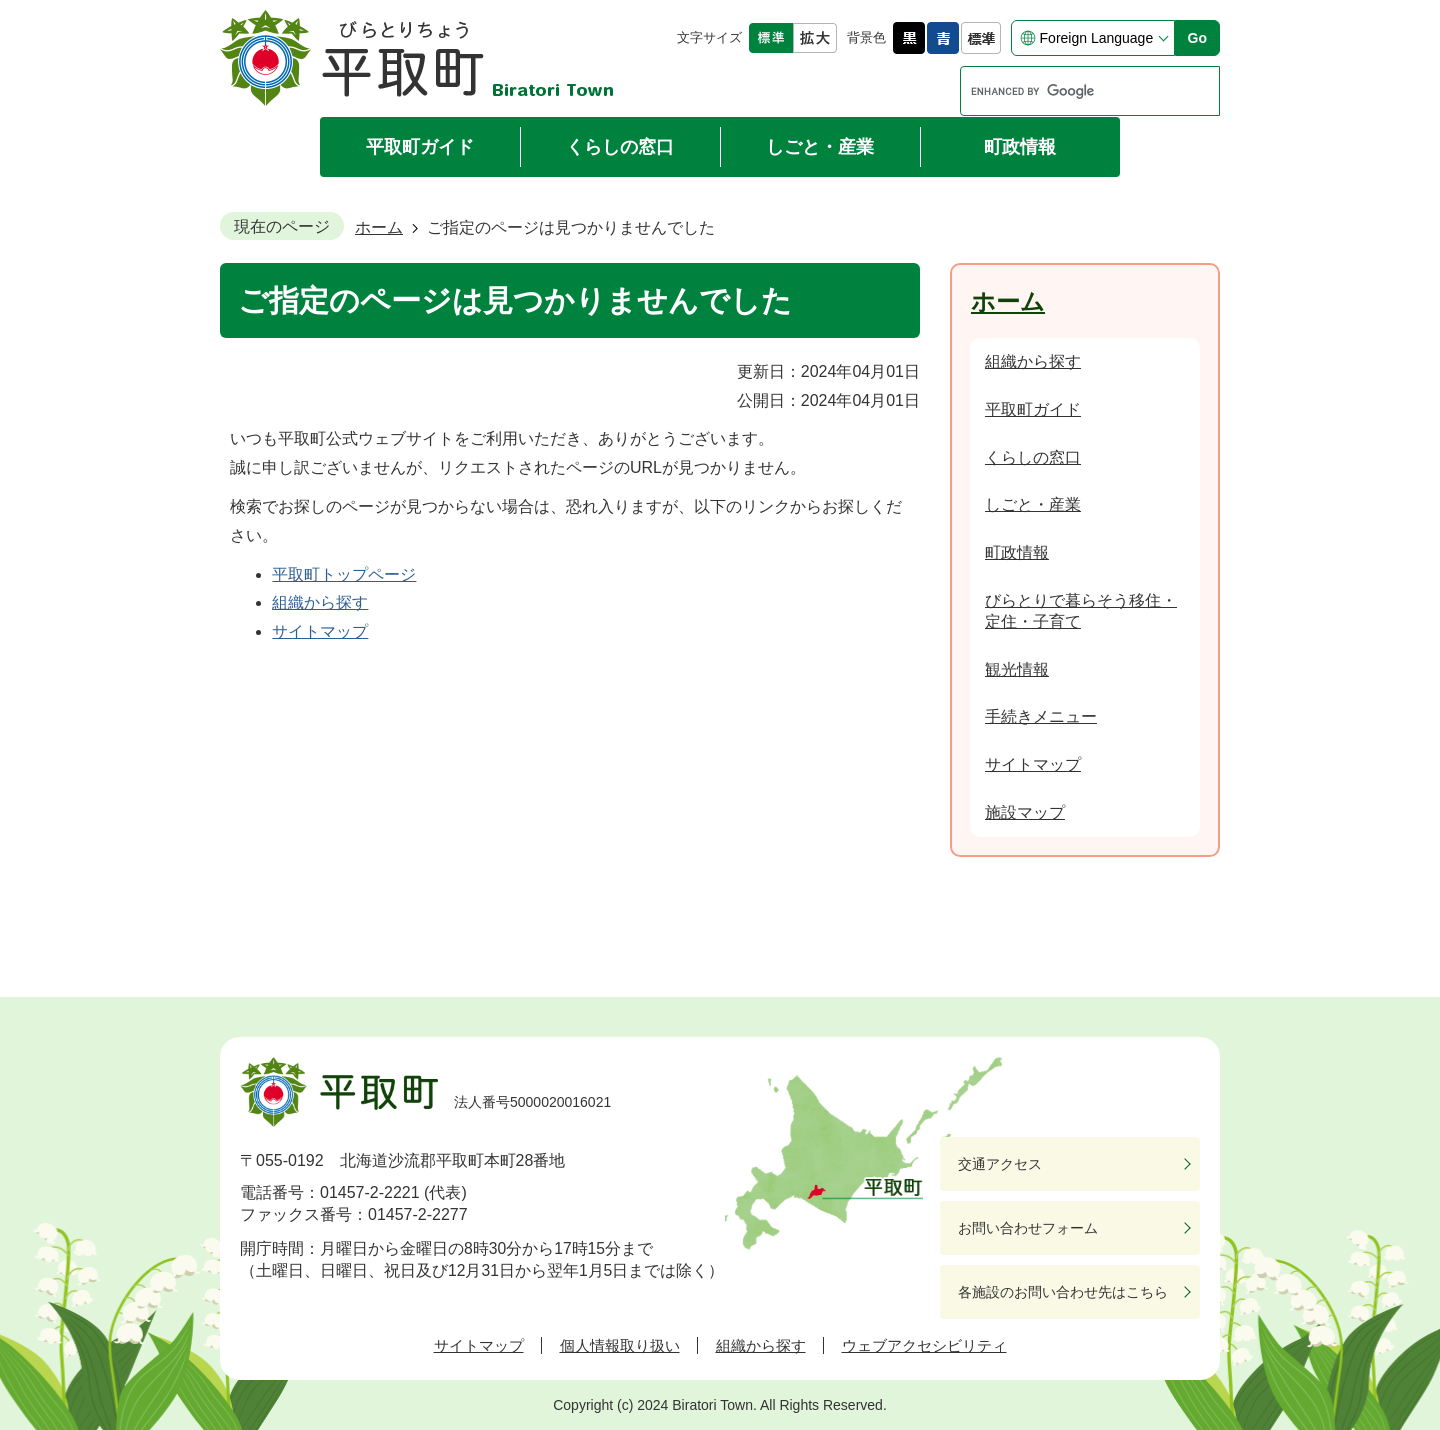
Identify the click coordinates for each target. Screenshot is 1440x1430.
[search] (1071, 91)
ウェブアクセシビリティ (924, 1345)
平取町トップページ (344, 574)
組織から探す (320, 602)
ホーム (379, 227)
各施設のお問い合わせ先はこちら (1063, 1292)
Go (1197, 38)
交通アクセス (1000, 1164)
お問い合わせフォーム (1028, 1228)
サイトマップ (320, 631)
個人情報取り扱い (620, 1345)
